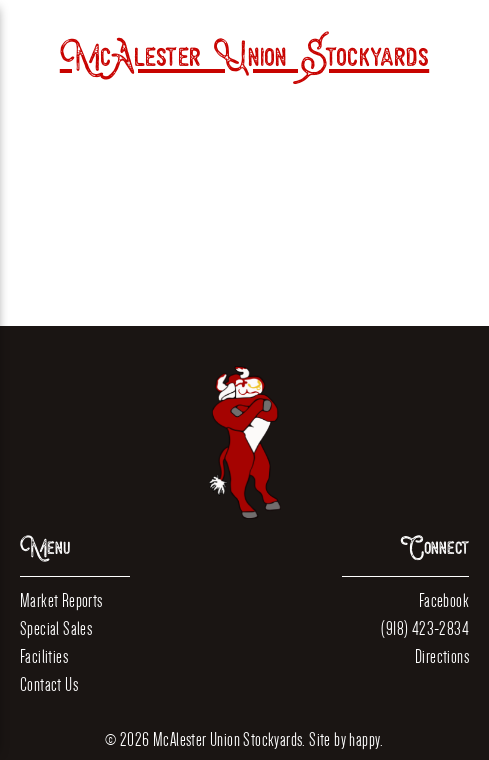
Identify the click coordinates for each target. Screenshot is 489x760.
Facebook (444, 600)
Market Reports (61, 600)
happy (364, 739)
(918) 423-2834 (425, 628)
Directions (442, 656)
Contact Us (49, 684)
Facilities (44, 656)
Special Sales (56, 628)
